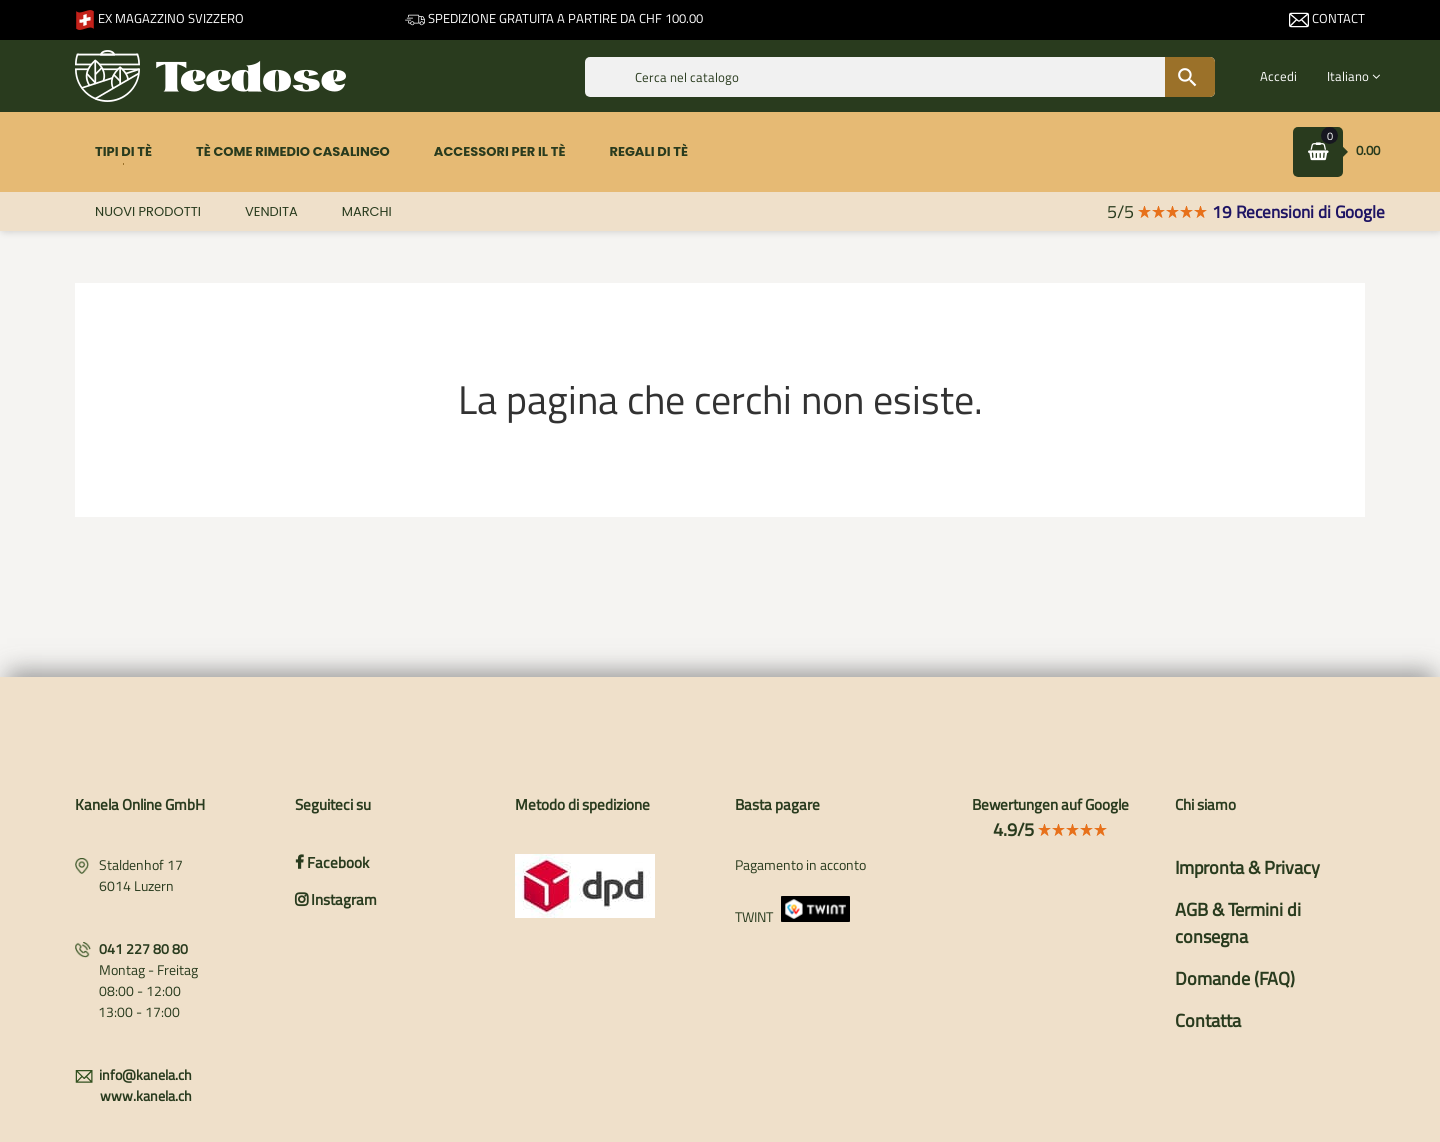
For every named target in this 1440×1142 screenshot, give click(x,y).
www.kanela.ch (146, 1095)
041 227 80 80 (143, 948)
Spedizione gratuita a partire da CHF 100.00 (554, 18)
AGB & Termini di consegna (1238, 923)
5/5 (1157, 211)
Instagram (336, 899)
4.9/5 (1050, 829)
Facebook (332, 862)
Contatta (1208, 1020)
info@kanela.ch (145, 1074)
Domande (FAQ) (1235, 978)
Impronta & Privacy (1247, 867)
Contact (1327, 18)
